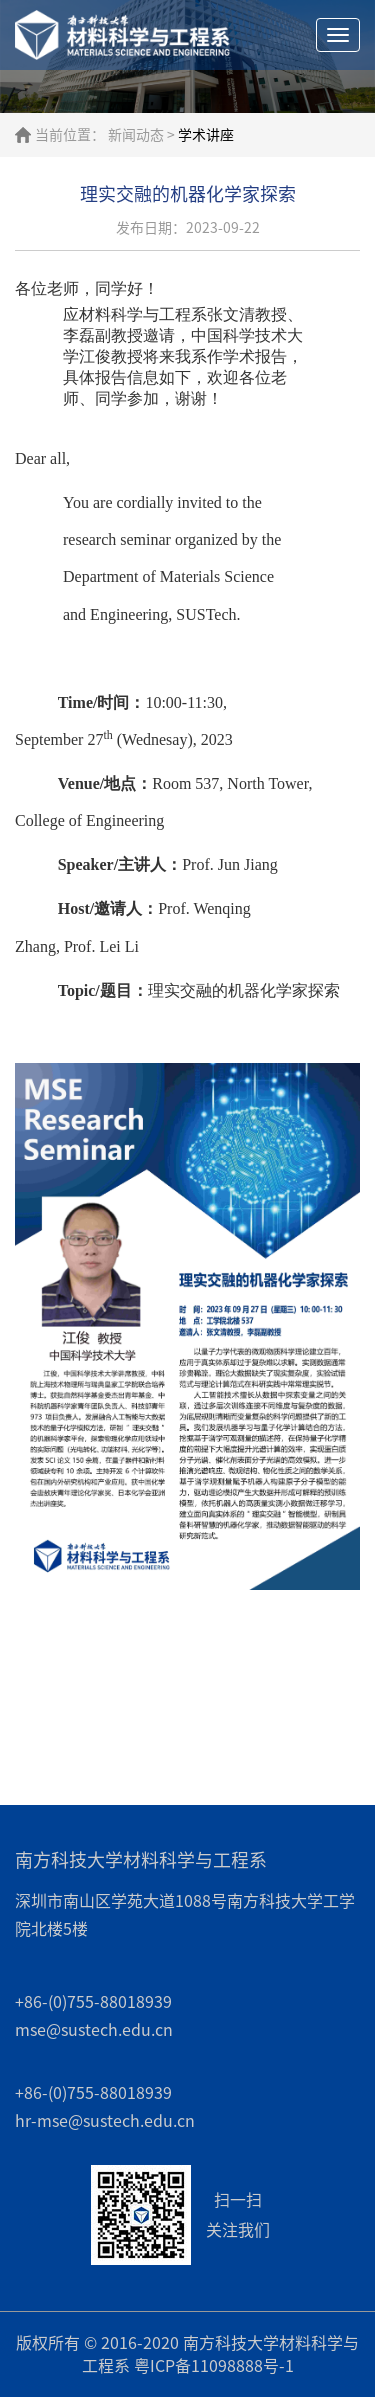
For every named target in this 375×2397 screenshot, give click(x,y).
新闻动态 (136, 135)
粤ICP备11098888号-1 (214, 2366)
